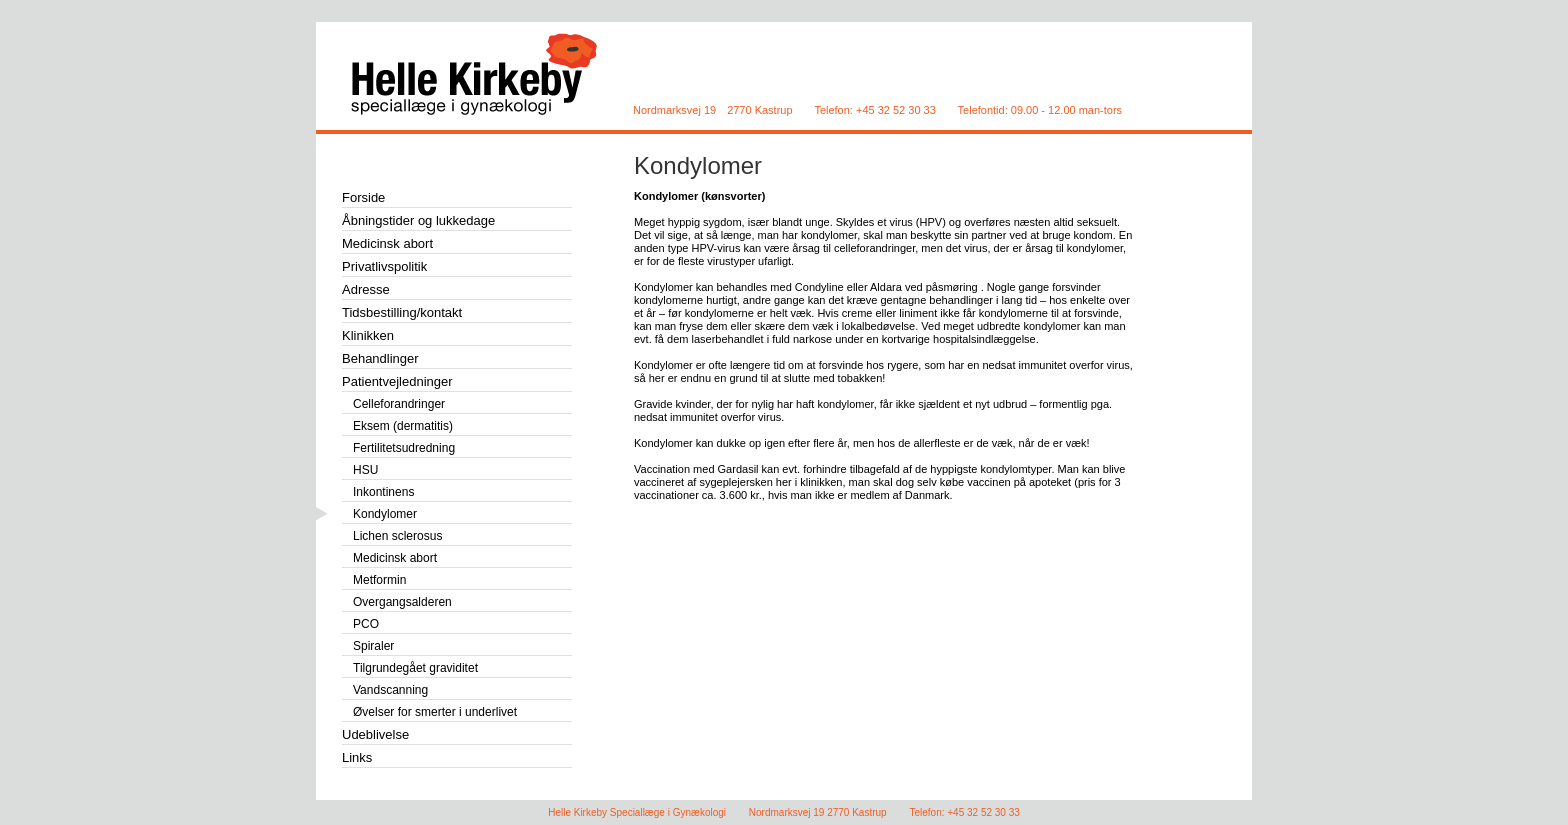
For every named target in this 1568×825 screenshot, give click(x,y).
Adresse (366, 289)
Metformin (379, 580)
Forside (363, 197)
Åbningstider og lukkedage (418, 220)
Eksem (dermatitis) (403, 426)
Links (357, 757)
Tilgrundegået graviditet (415, 668)
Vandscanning (390, 690)
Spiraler (373, 646)
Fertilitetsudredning (404, 448)
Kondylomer (698, 165)
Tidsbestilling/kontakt (402, 312)
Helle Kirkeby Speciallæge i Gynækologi (478, 74)
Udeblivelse (375, 734)
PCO (366, 624)
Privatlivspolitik (384, 266)
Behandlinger (380, 358)
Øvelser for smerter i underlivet (435, 712)
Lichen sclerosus (397, 536)
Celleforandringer (399, 404)
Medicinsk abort (387, 243)
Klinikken (368, 335)
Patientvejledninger (397, 381)
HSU (365, 470)
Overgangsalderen (402, 602)
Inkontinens (383, 492)
